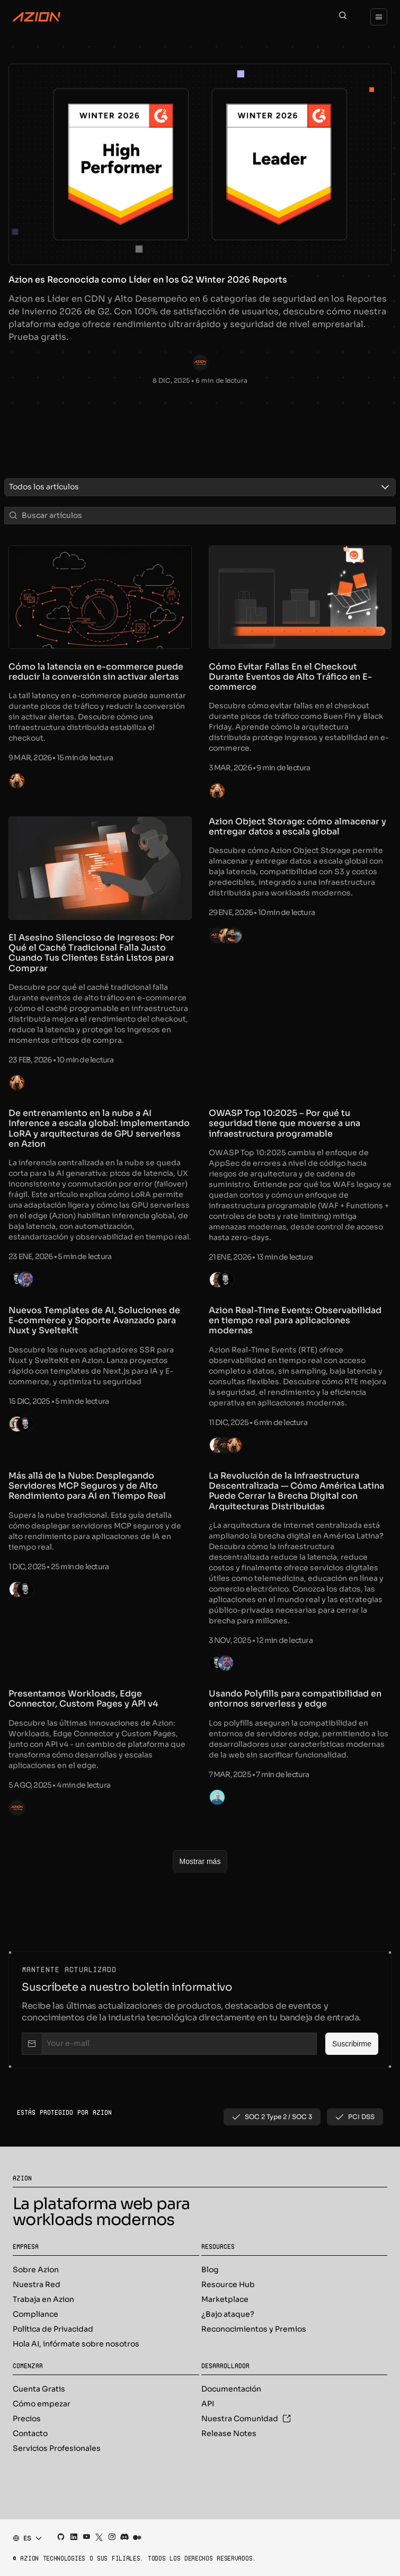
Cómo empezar (41, 2403)
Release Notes (228, 2433)
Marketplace (224, 2299)
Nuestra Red (36, 2284)
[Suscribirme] (351, 2044)
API (207, 2403)
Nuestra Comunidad (246, 2418)
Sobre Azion (36, 2269)
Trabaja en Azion (43, 2299)
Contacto (30, 2433)
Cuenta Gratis (39, 2389)
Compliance (35, 2314)
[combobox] (190, 487)
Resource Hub (228, 2284)
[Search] (343, 17)
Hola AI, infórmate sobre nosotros (76, 2344)
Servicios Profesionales (57, 2448)
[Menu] (378, 16)
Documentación (231, 2389)
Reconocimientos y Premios (253, 2329)
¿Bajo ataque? (227, 2314)
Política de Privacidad (53, 2329)
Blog (209, 2269)
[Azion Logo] (36, 17)
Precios (27, 2418)
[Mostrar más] (200, 1861)
